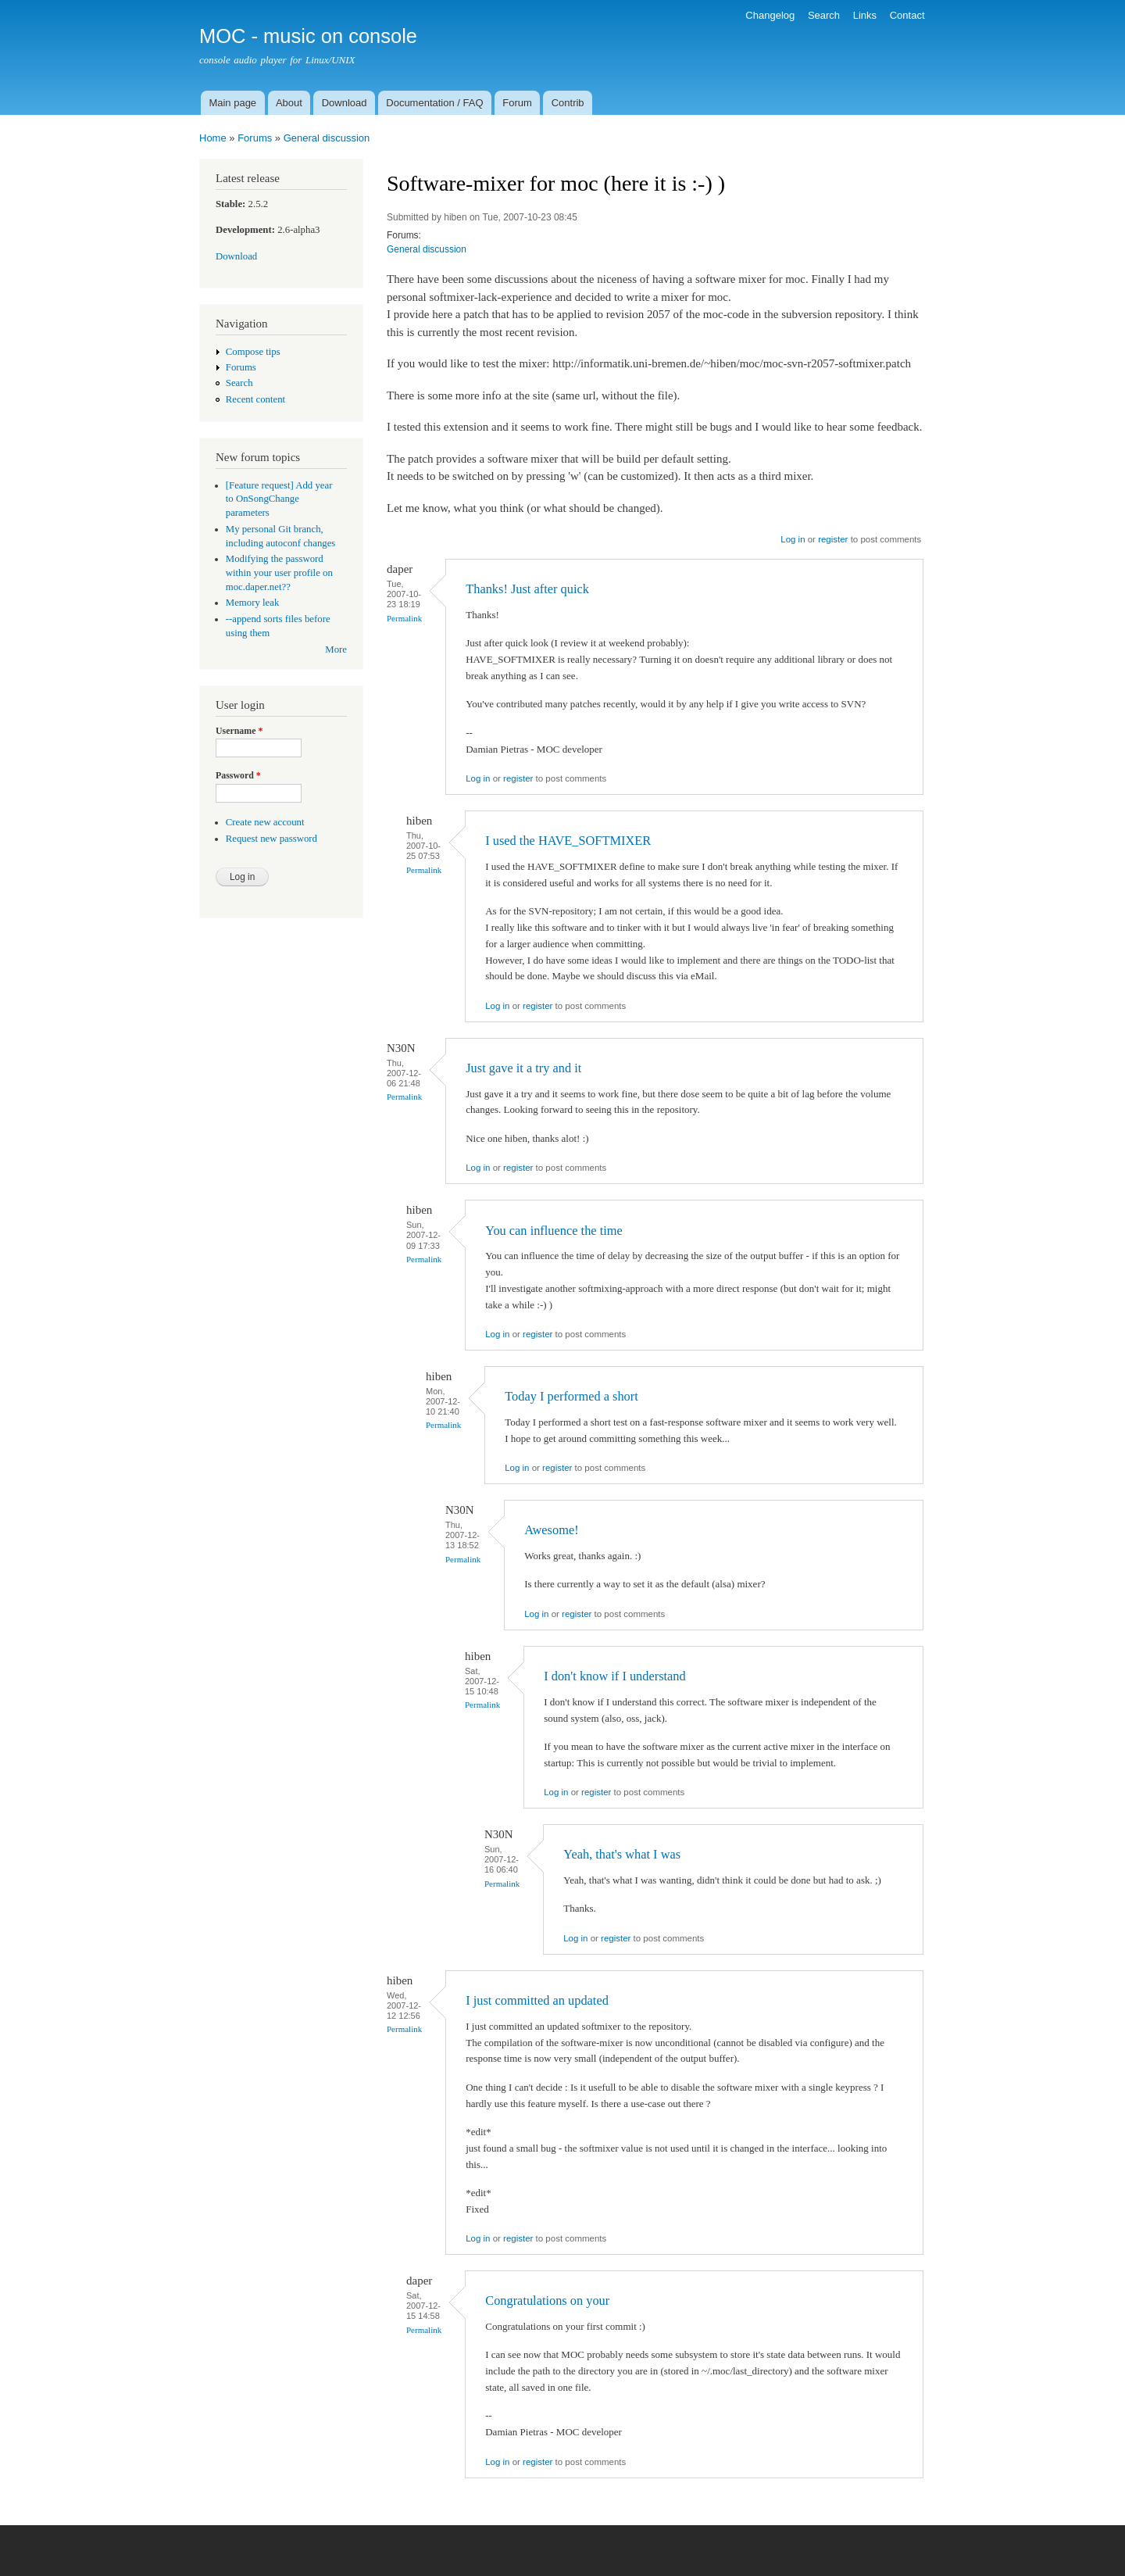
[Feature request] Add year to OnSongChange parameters (279, 499)
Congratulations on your (547, 2300)
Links (865, 15)
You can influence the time (554, 1230)
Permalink (404, 618)
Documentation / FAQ (434, 103)
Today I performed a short (571, 1396)
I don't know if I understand (615, 1676)
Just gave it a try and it (523, 1068)
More (336, 649)
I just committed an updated (537, 2000)
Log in (792, 539)
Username (239, 730)
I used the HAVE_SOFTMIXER (568, 840)
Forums (255, 138)
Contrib (568, 103)
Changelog (770, 15)
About (289, 103)
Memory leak (253, 602)
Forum (517, 103)
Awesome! (551, 1529)
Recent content (255, 399)
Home (213, 138)
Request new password (271, 838)
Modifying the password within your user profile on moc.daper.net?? (279, 572)
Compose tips (253, 351)
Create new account (265, 822)
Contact (907, 15)
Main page (232, 103)
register (833, 539)
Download (344, 103)
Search (824, 15)
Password (238, 775)
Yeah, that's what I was (621, 1854)
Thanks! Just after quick (527, 588)
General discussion (327, 138)
